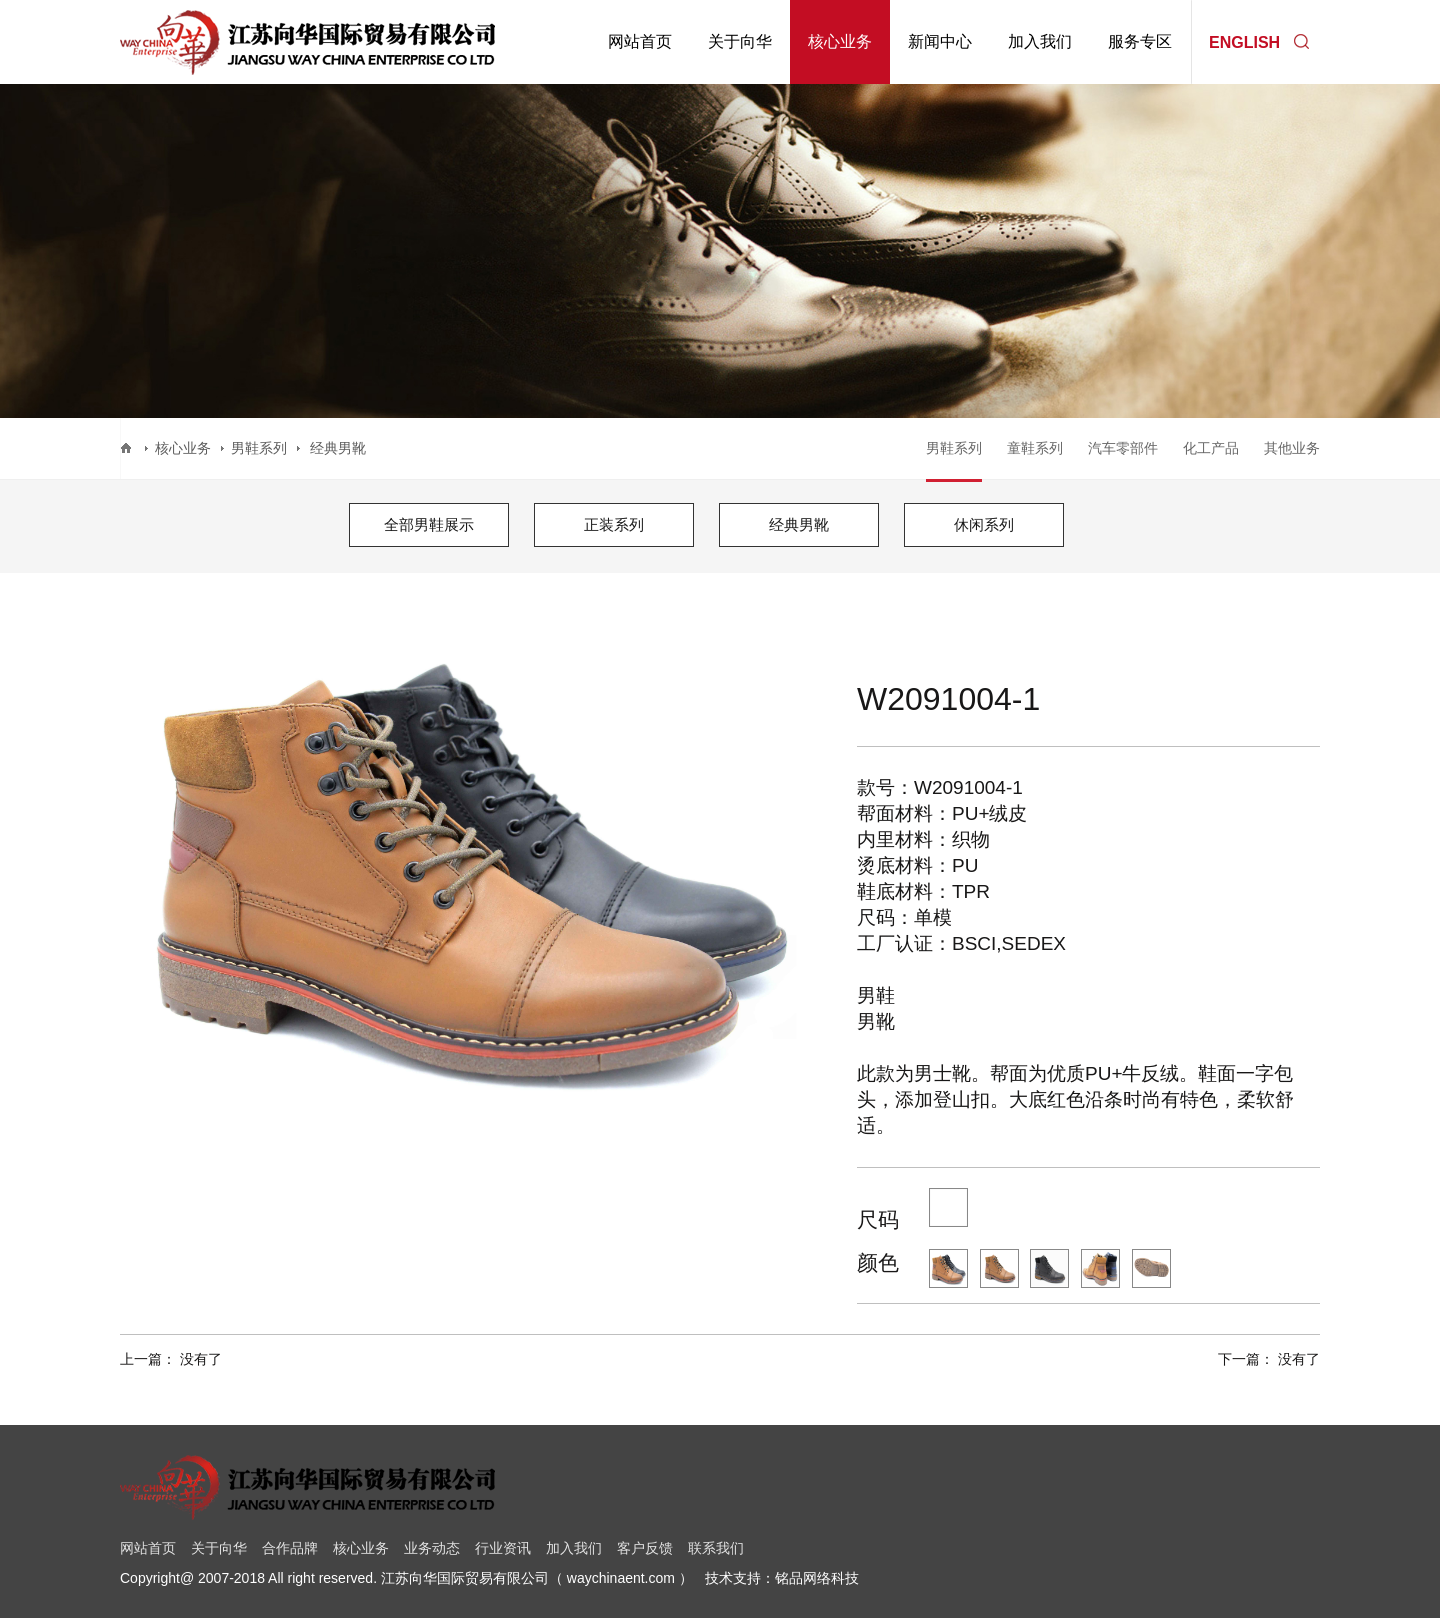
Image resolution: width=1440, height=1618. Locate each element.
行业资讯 (503, 1548)
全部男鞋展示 (429, 524)
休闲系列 (984, 524)
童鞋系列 (1035, 448)
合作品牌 (290, 1548)
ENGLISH (1244, 42)
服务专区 (1140, 41)
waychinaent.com (621, 1578)
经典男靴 (799, 524)
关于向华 (740, 41)
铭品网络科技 (817, 1578)
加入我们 (1040, 41)
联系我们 (716, 1548)
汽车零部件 (1123, 448)
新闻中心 (940, 41)
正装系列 (614, 524)
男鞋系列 (259, 448)
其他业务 (1292, 448)
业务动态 (432, 1548)
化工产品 (1211, 448)
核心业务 (840, 41)
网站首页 (640, 41)
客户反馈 (645, 1548)
